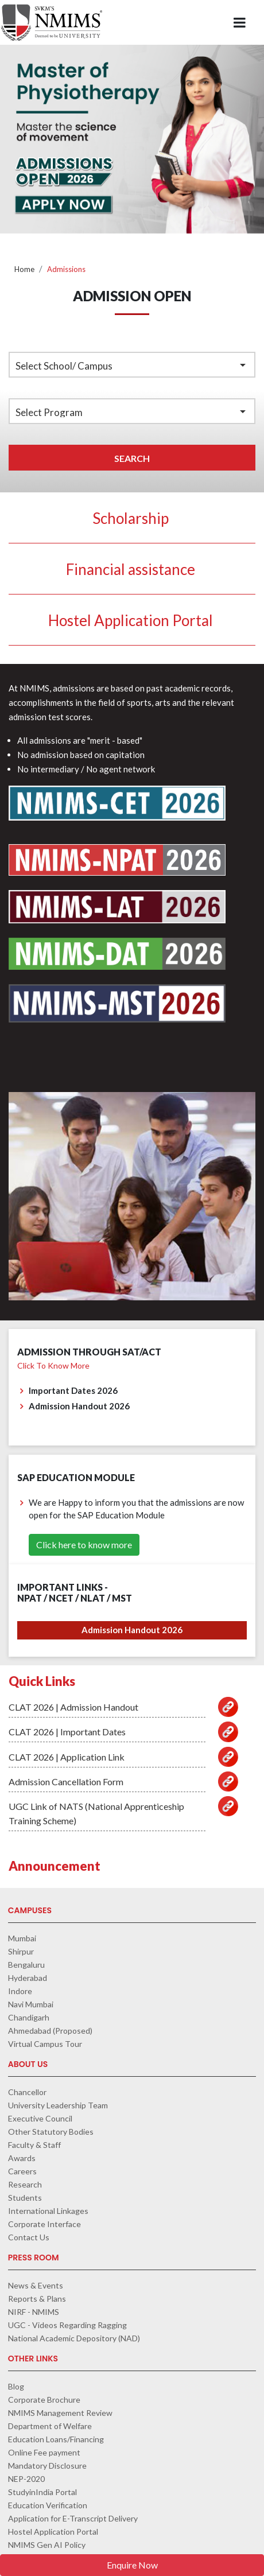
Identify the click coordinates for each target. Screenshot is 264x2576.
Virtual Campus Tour (45, 2044)
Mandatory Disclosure (47, 2465)
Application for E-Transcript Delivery (73, 2518)
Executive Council (40, 2118)
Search (132, 458)
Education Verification (47, 2505)
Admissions (66, 269)
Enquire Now (132, 2564)
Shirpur (21, 1951)
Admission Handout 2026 (132, 1630)
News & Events (35, 2285)
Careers (22, 2171)
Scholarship (130, 518)
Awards (22, 2158)
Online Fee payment (44, 2452)
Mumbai (22, 1938)
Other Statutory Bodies (51, 2131)
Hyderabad (27, 1978)
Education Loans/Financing (56, 2439)
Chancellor (27, 2092)
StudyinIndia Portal (42, 2492)
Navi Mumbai (30, 2004)
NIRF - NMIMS (33, 2312)
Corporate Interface (44, 2224)
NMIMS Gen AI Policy (47, 2545)
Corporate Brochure (44, 2399)
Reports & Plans (37, 2298)
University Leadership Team (58, 2105)
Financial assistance (130, 569)
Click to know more (53, 1365)
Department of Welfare (50, 2426)
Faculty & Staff (34, 2145)
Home (24, 269)
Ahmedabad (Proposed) (50, 2030)
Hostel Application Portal (130, 620)
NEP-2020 (26, 2479)
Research (25, 2184)
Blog (16, 2386)
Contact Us (28, 2237)
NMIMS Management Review (60, 2413)
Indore (20, 1991)
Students (25, 2197)
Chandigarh (28, 2017)
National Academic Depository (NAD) (74, 2338)
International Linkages (48, 2211)
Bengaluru (26, 1964)
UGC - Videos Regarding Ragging (67, 2325)
